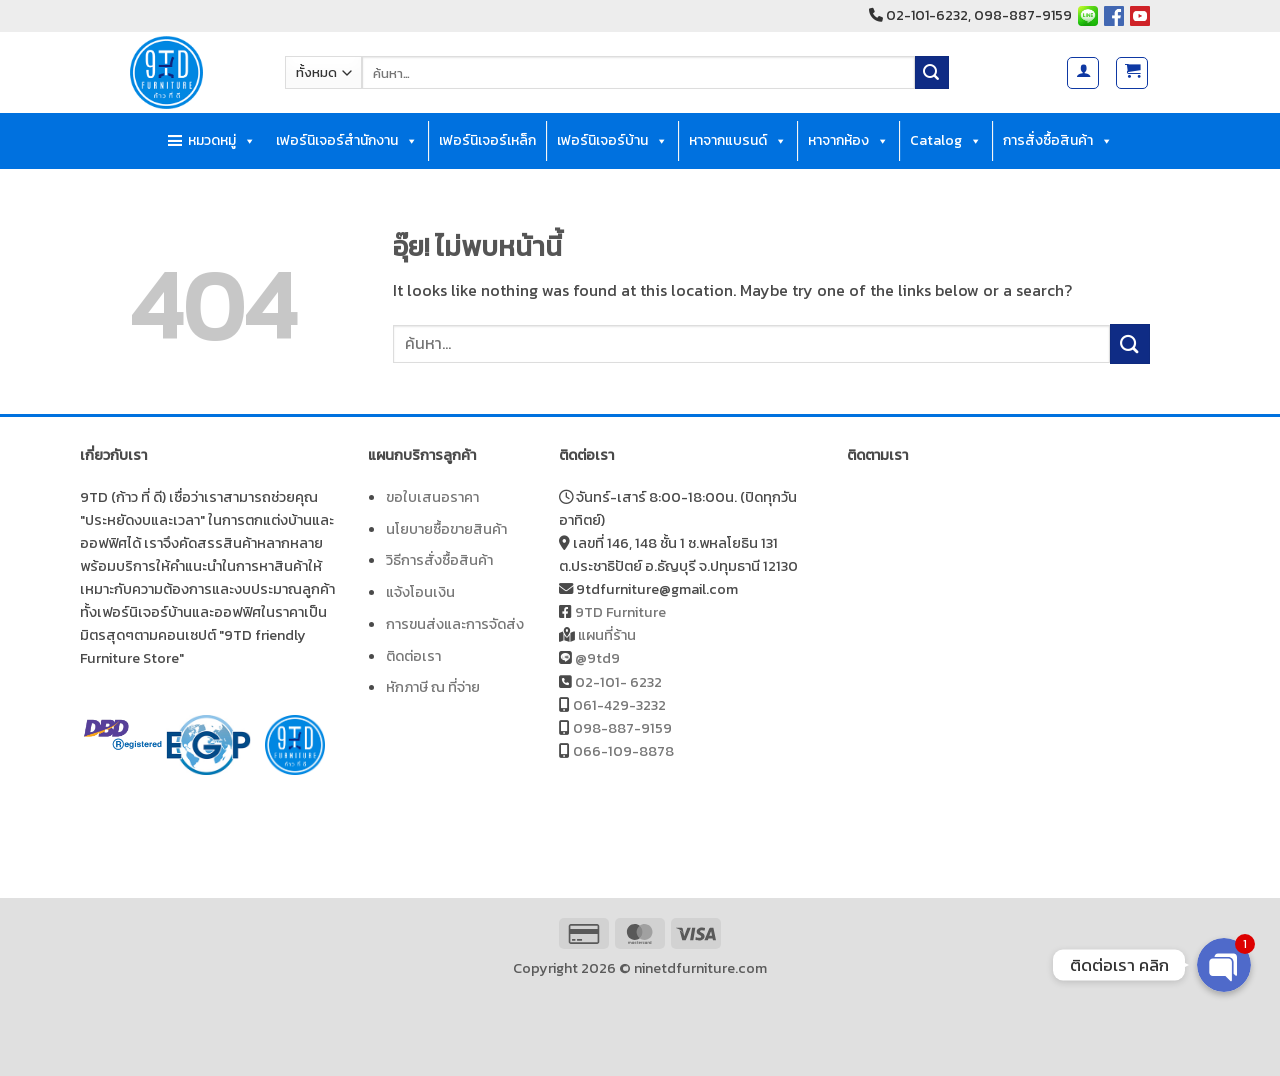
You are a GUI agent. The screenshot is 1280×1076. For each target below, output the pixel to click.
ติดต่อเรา (413, 656)
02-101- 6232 (618, 682)
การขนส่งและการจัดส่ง (455, 624)
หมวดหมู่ (222, 141)
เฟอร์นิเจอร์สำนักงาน (347, 141)
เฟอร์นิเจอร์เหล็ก (487, 140)
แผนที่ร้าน (607, 635)
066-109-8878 (623, 751)
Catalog (946, 141)
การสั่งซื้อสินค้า (1058, 141)
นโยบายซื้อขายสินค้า (446, 529)
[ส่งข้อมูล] (932, 73)
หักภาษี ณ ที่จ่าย (433, 687)
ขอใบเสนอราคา (432, 497)
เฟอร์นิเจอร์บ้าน (612, 141)
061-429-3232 (619, 705)
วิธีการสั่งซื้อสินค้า (439, 560)
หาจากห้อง (848, 141)
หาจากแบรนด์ (738, 141)
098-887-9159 (622, 728)
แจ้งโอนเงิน (420, 592)
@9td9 (597, 658)
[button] (1083, 73)
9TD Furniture (620, 612)
